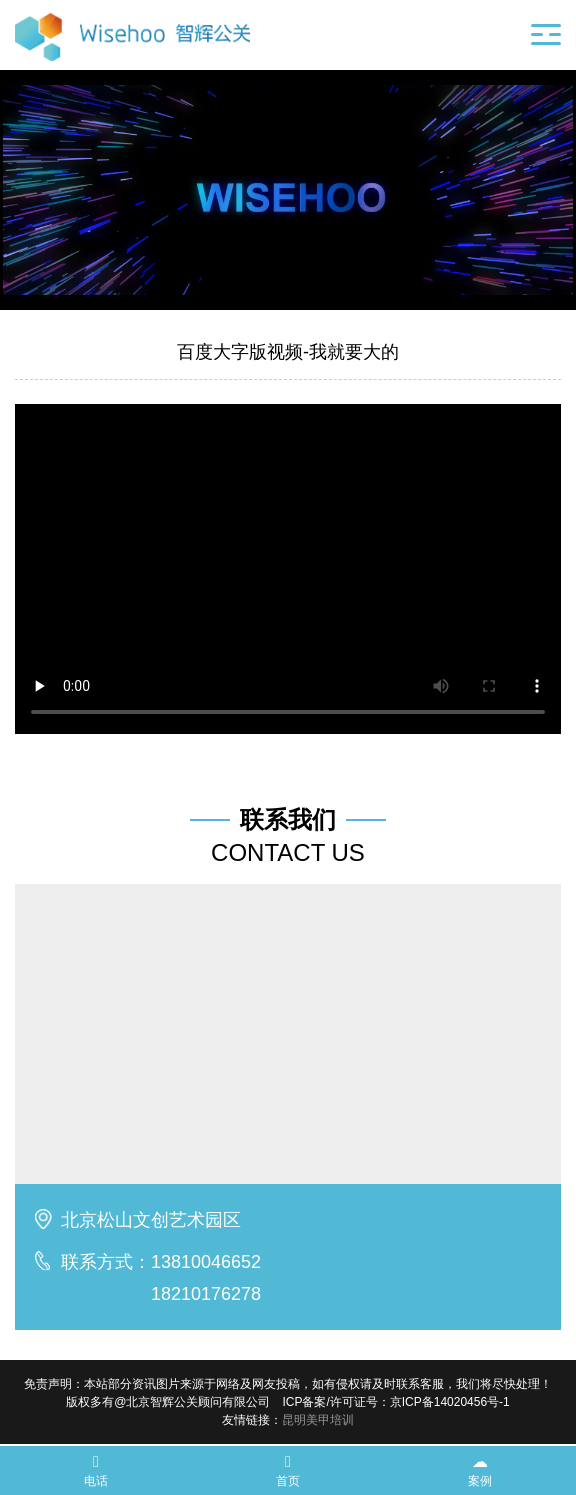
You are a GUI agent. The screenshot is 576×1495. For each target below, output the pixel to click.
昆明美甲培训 (318, 1420)
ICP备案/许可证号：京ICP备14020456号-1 (395, 1402)
